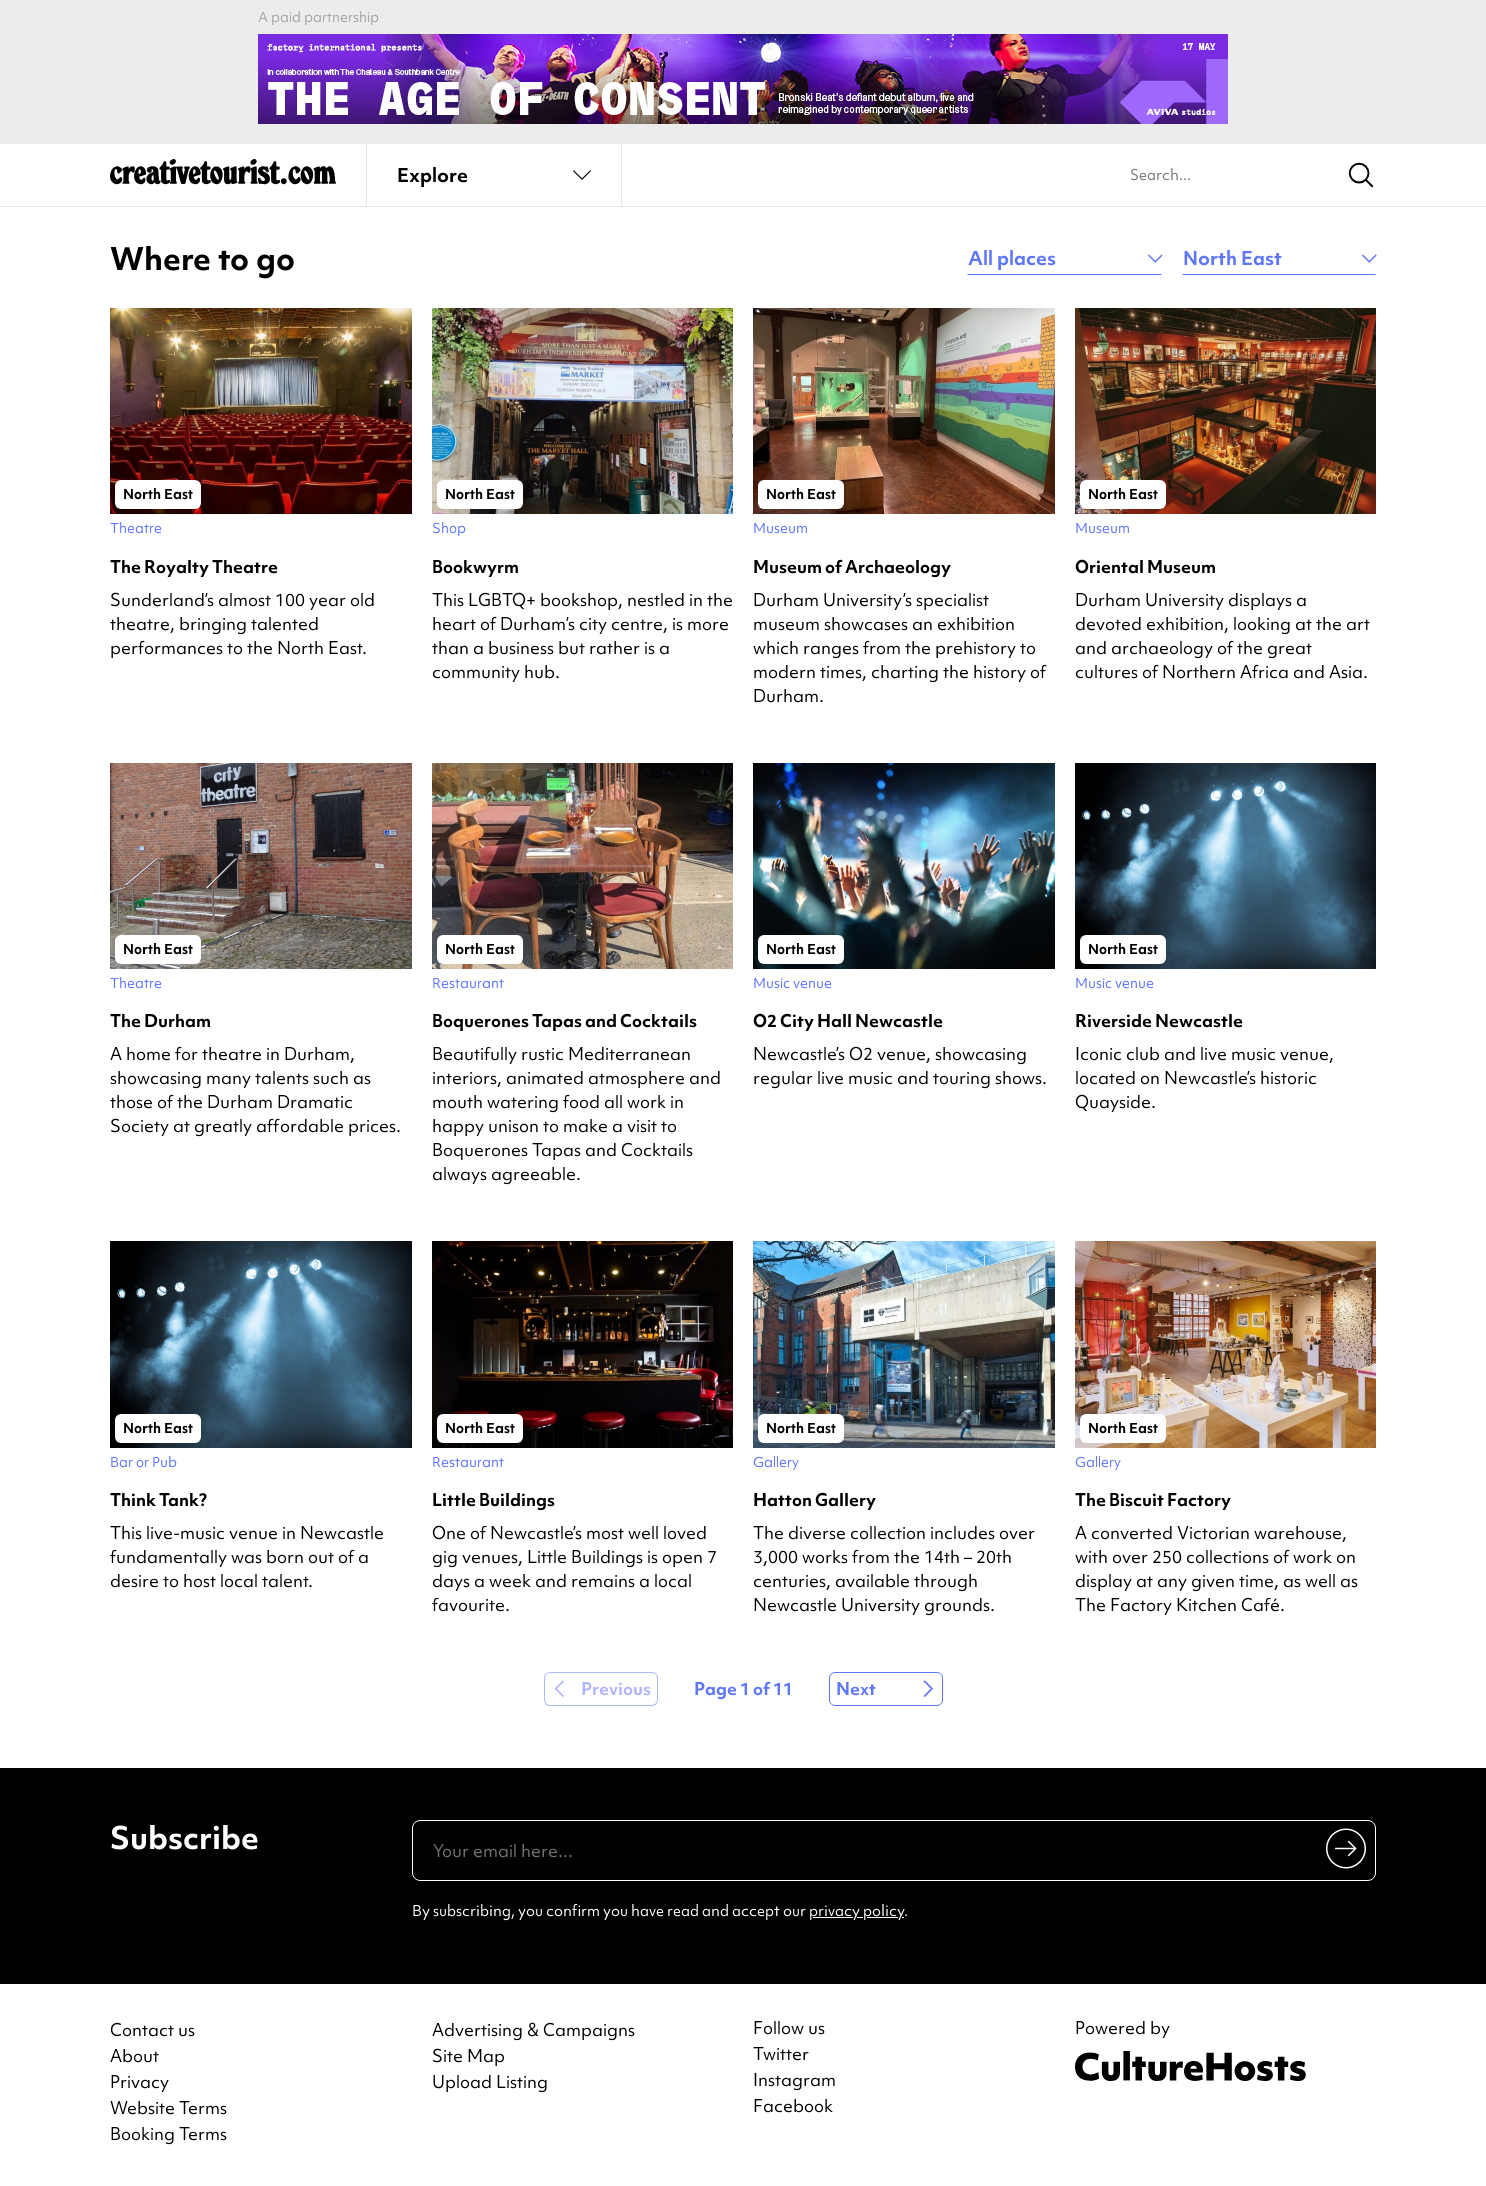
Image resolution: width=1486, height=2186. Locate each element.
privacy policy (856, 1911)
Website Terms (168, 2107)
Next (856, 1688)
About (134, 2055)
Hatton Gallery (814, 1499)
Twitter (781, 2054)
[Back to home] (223, 180)
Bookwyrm (475, 566)
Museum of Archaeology (852, 566)
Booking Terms (168, 2133)
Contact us (152, 2029)
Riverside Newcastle (1159, 1020)
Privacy (139, 2081)
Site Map (468, 2055)
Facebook (793, 2106)
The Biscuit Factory (1153, 1499)
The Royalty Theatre (194, 566)
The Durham (160, 1020)
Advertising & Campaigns (533, 2029)
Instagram (794, 2080)
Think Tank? (158, 1499)
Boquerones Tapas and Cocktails (564, 1020)
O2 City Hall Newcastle (848, 1020)
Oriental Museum (1145, 566)
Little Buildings (493, 1499)
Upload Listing (490, 2081)
